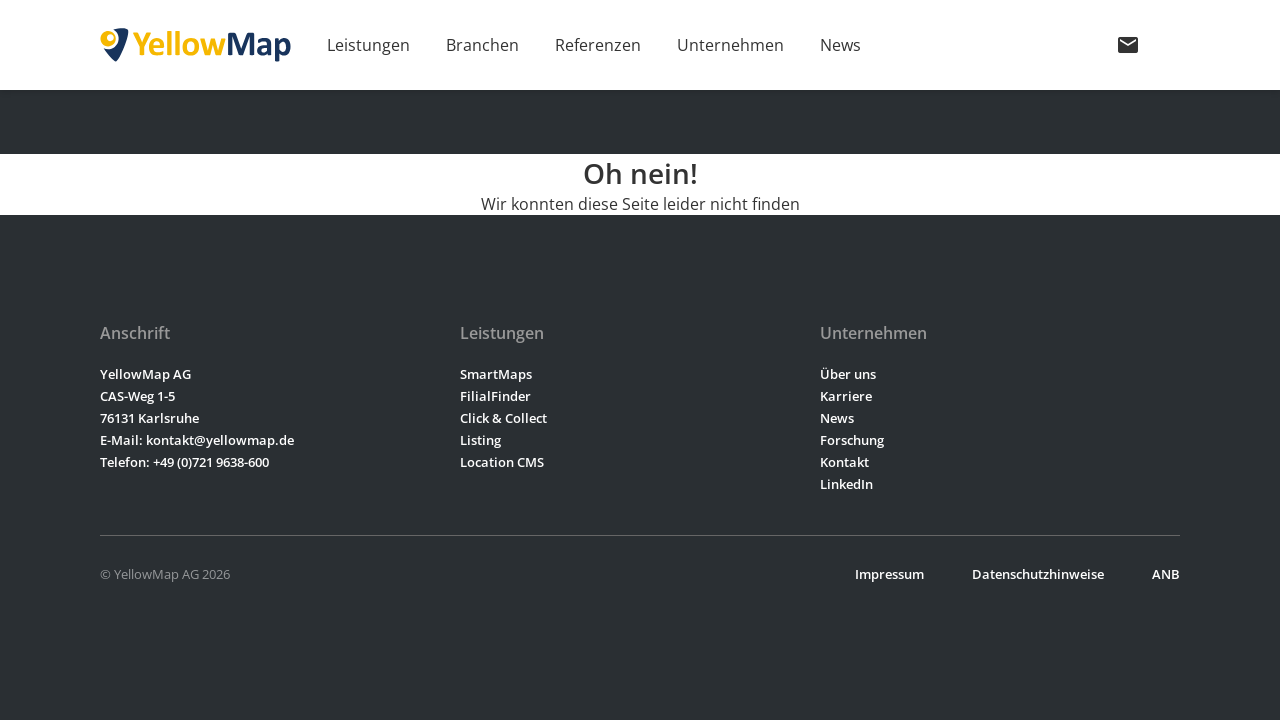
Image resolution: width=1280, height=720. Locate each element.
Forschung (852, 440)
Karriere (846, 396)
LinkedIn (846, 484)
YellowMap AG (145, 374)
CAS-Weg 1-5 (137, 396)
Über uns (848, 374)
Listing (480, 440)
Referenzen (598, 45)
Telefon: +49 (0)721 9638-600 (184, 462)
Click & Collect (503, 418)
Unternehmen (730, 45)
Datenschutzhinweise (1038, 574)
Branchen (482, 45)
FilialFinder (495, 396)
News (840, 45)
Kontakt (844, 462)
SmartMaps (496, 374)
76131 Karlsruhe (149, 418)
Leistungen (368, 45)
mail (1128, 45)
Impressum (889, 574)
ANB (1166, 574)
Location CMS (502, 462)
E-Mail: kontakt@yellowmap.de (197, 440)
